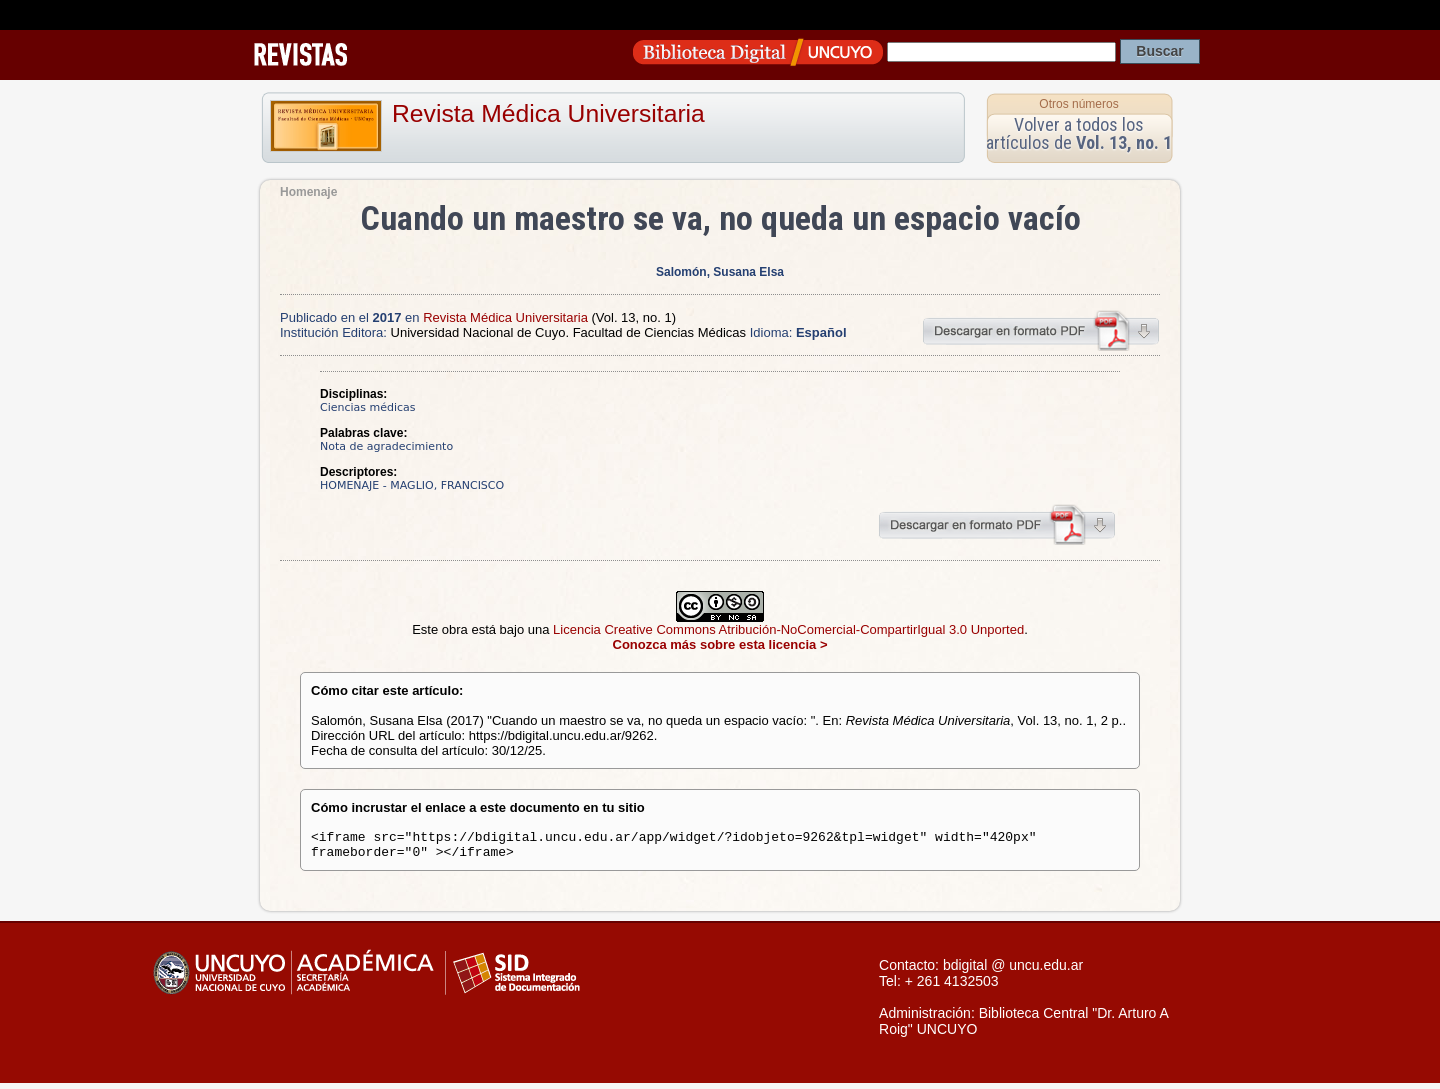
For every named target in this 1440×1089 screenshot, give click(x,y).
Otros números (1078, 104)
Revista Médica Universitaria (548, 113)
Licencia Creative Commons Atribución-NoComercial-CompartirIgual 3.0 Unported (788, 629)
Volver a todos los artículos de (1079, 133)
